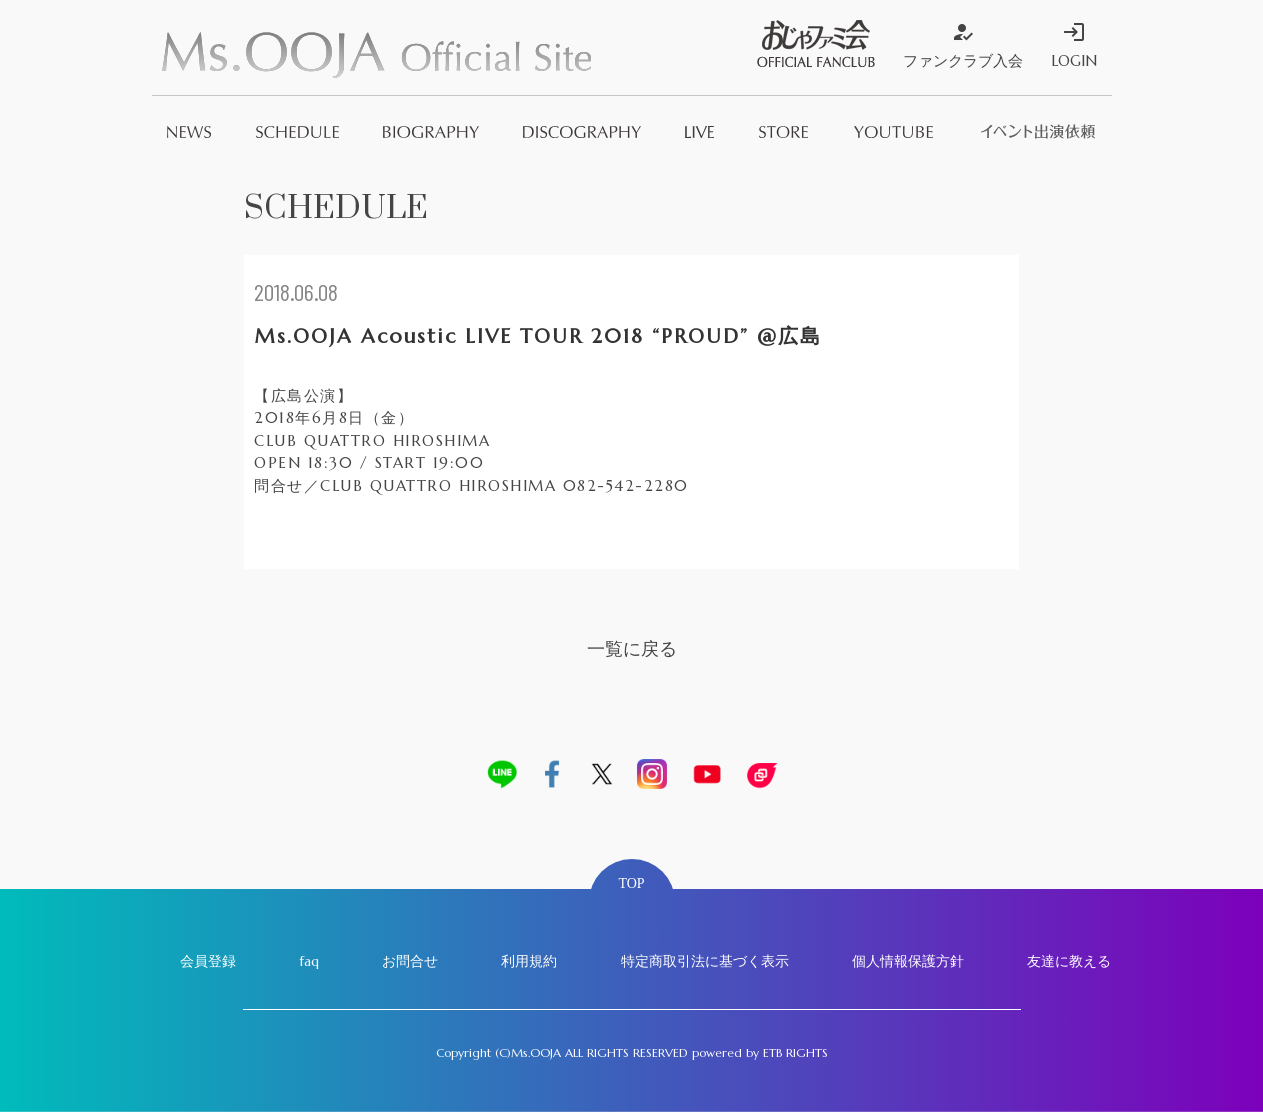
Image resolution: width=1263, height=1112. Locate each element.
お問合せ (410, 961)
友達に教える (1069, 961)
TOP (631, 883)
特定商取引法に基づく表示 (705, 961)
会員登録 (208, 961)
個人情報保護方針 (908, 961)
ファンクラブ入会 (963, 45)
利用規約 (529, 961)
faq (309, 961)
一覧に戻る (632, 648)
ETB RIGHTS (795, 1052)
